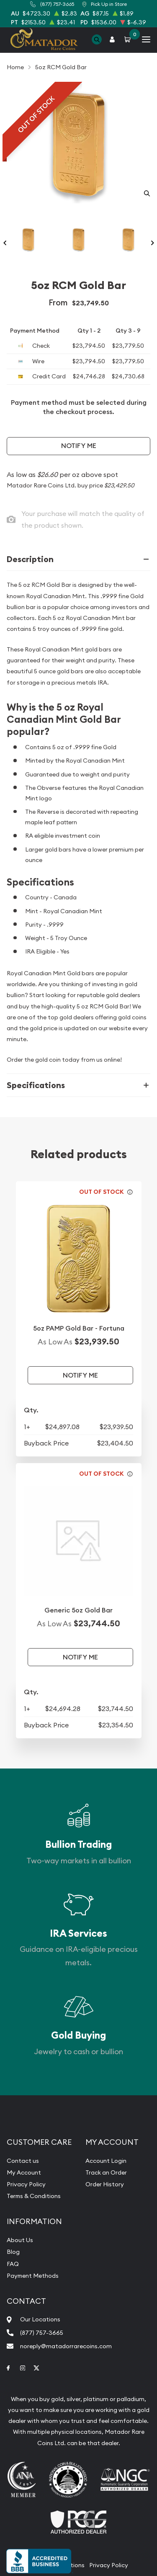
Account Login (105, 2160)
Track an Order (106, 2172)
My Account (24, 2172)
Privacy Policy (26, 2184)
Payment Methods (33, 2275)
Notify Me (78, 445)
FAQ (13, 2264)
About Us (20, 2240)
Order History (104, 2184)
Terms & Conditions (34, 2196)
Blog (13, 2252)
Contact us (23, 2160)
